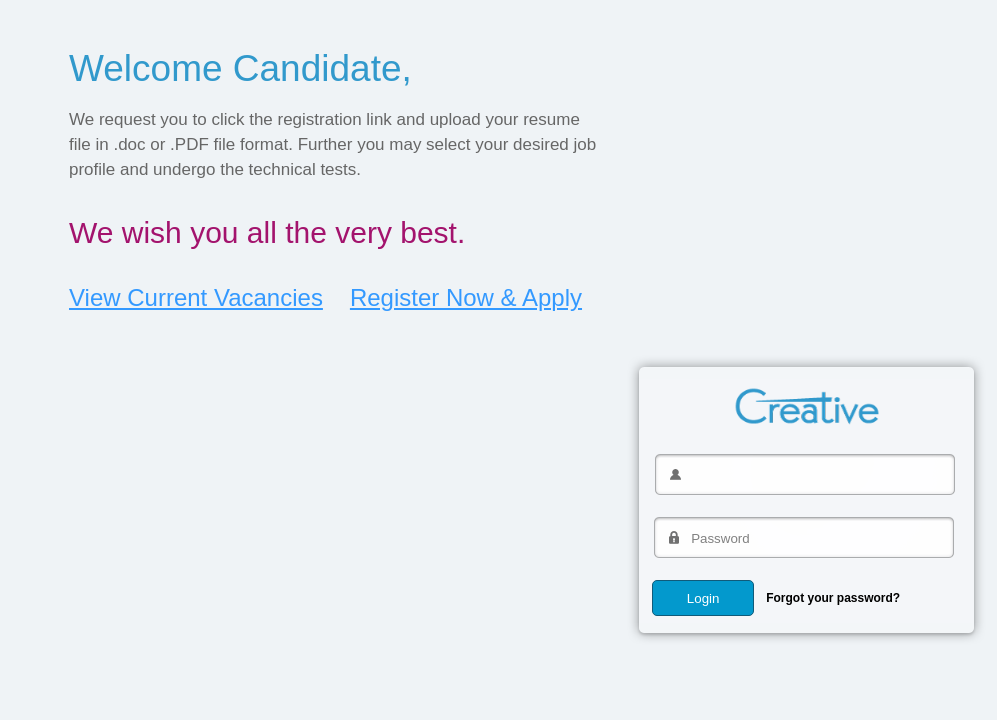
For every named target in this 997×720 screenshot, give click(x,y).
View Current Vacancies (196, 297)
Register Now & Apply (466, 297)
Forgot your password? (833, 598)
